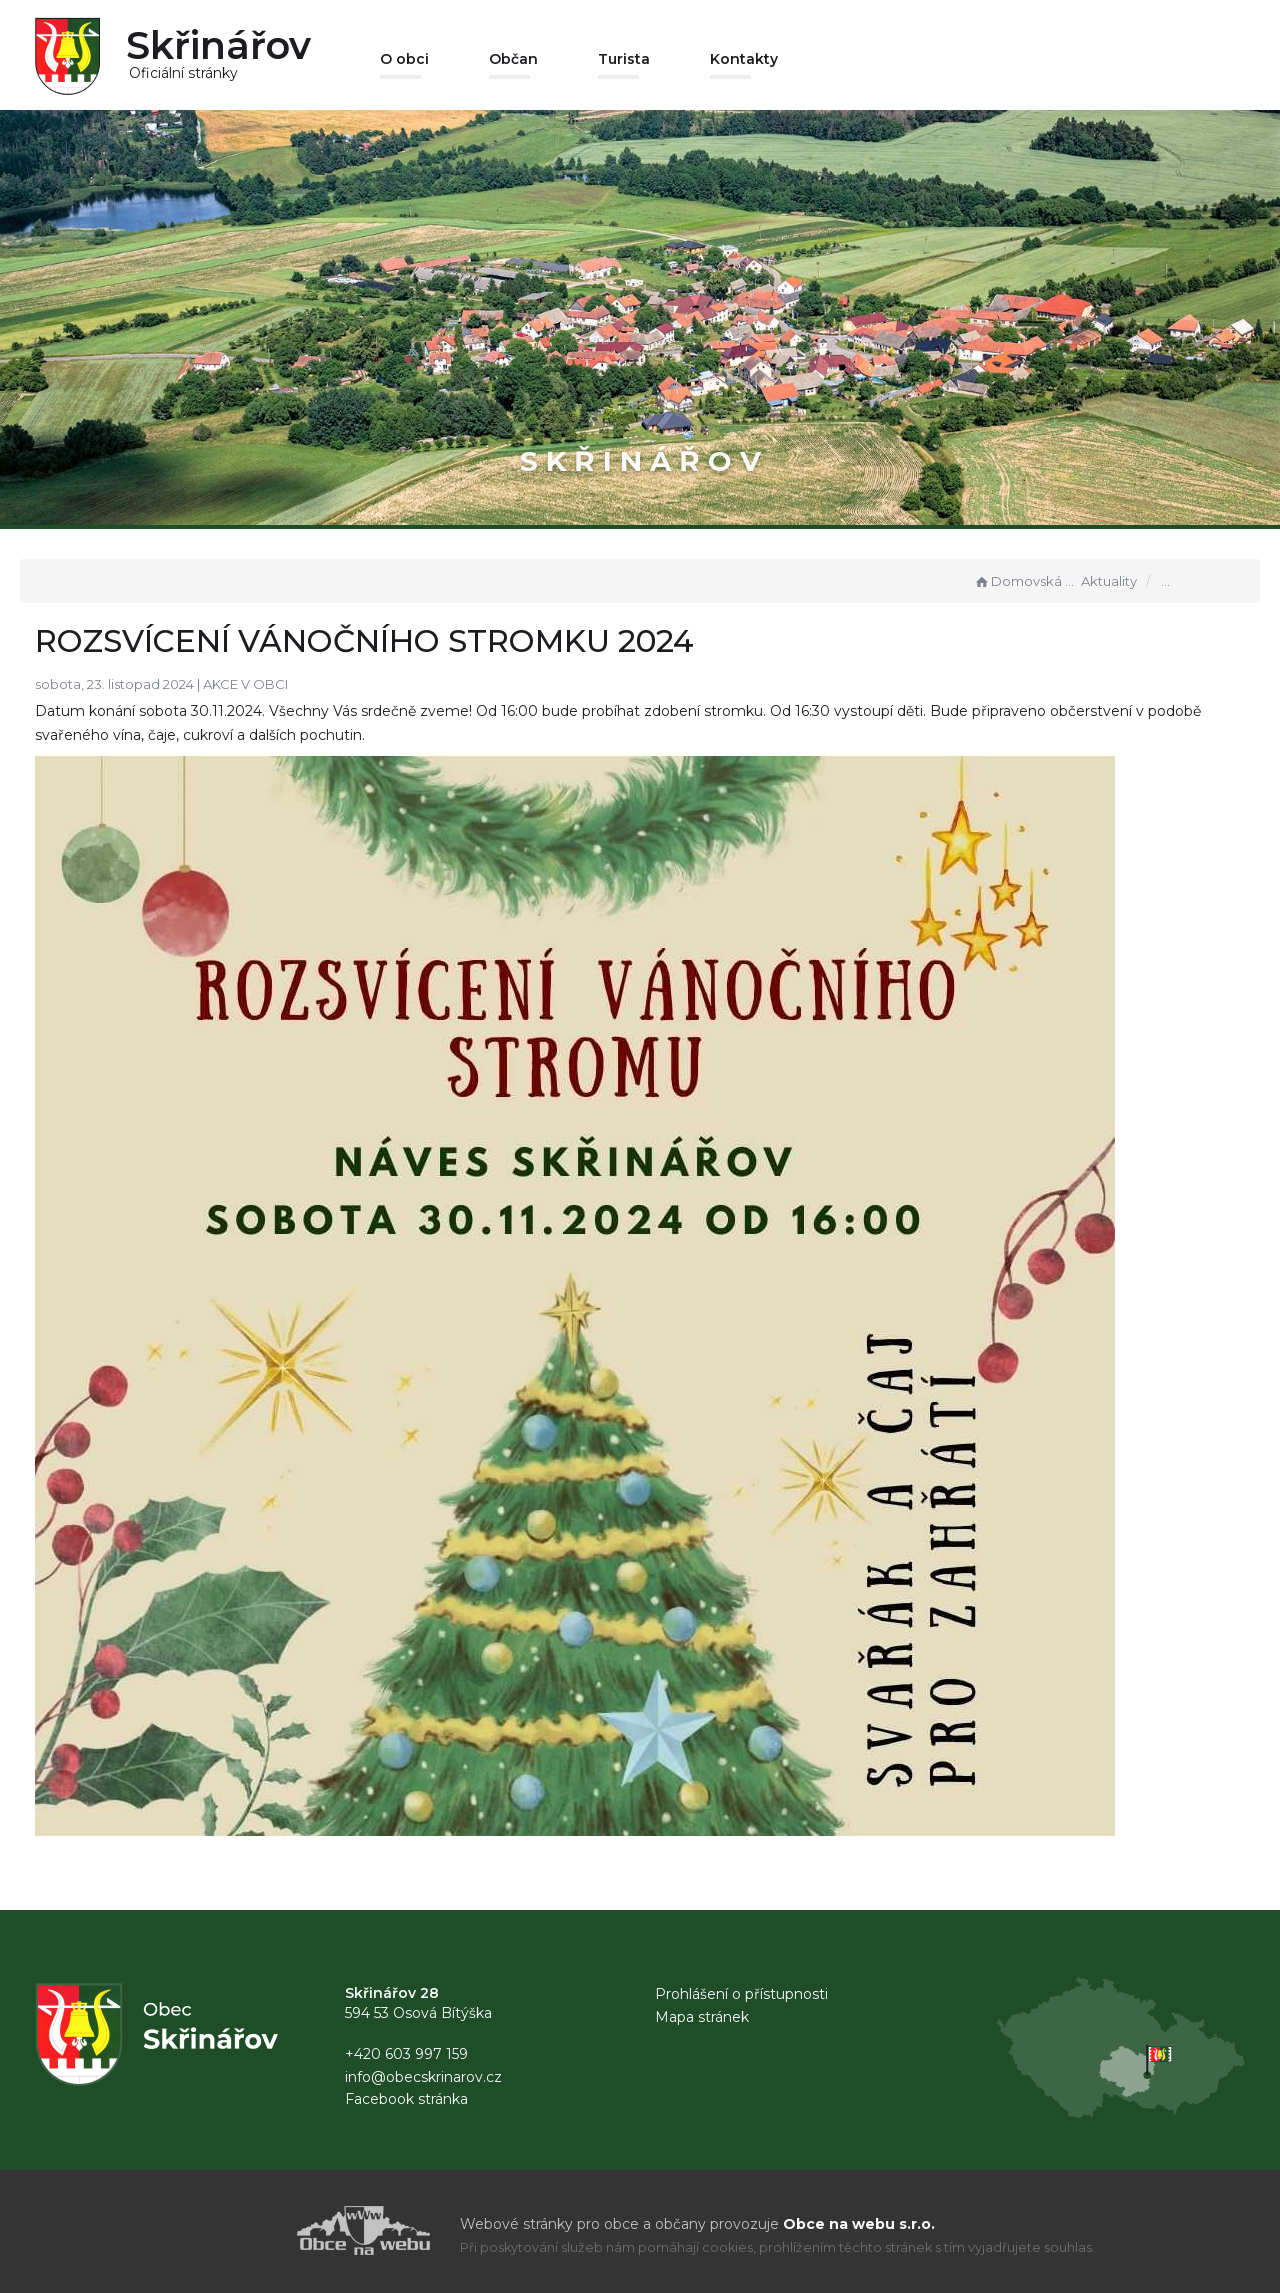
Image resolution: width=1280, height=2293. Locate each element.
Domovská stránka (1025, 581)
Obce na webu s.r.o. (859, 2224)
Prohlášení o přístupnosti (741, 1994)
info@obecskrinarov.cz (423, 2077)
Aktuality (1109, 581)
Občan (513, 59)
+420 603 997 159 (406, 2054)
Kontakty (744, 59)
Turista (624, 59)
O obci (404, 59)
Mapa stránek (702, 2017)
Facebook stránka (406, 2099)
